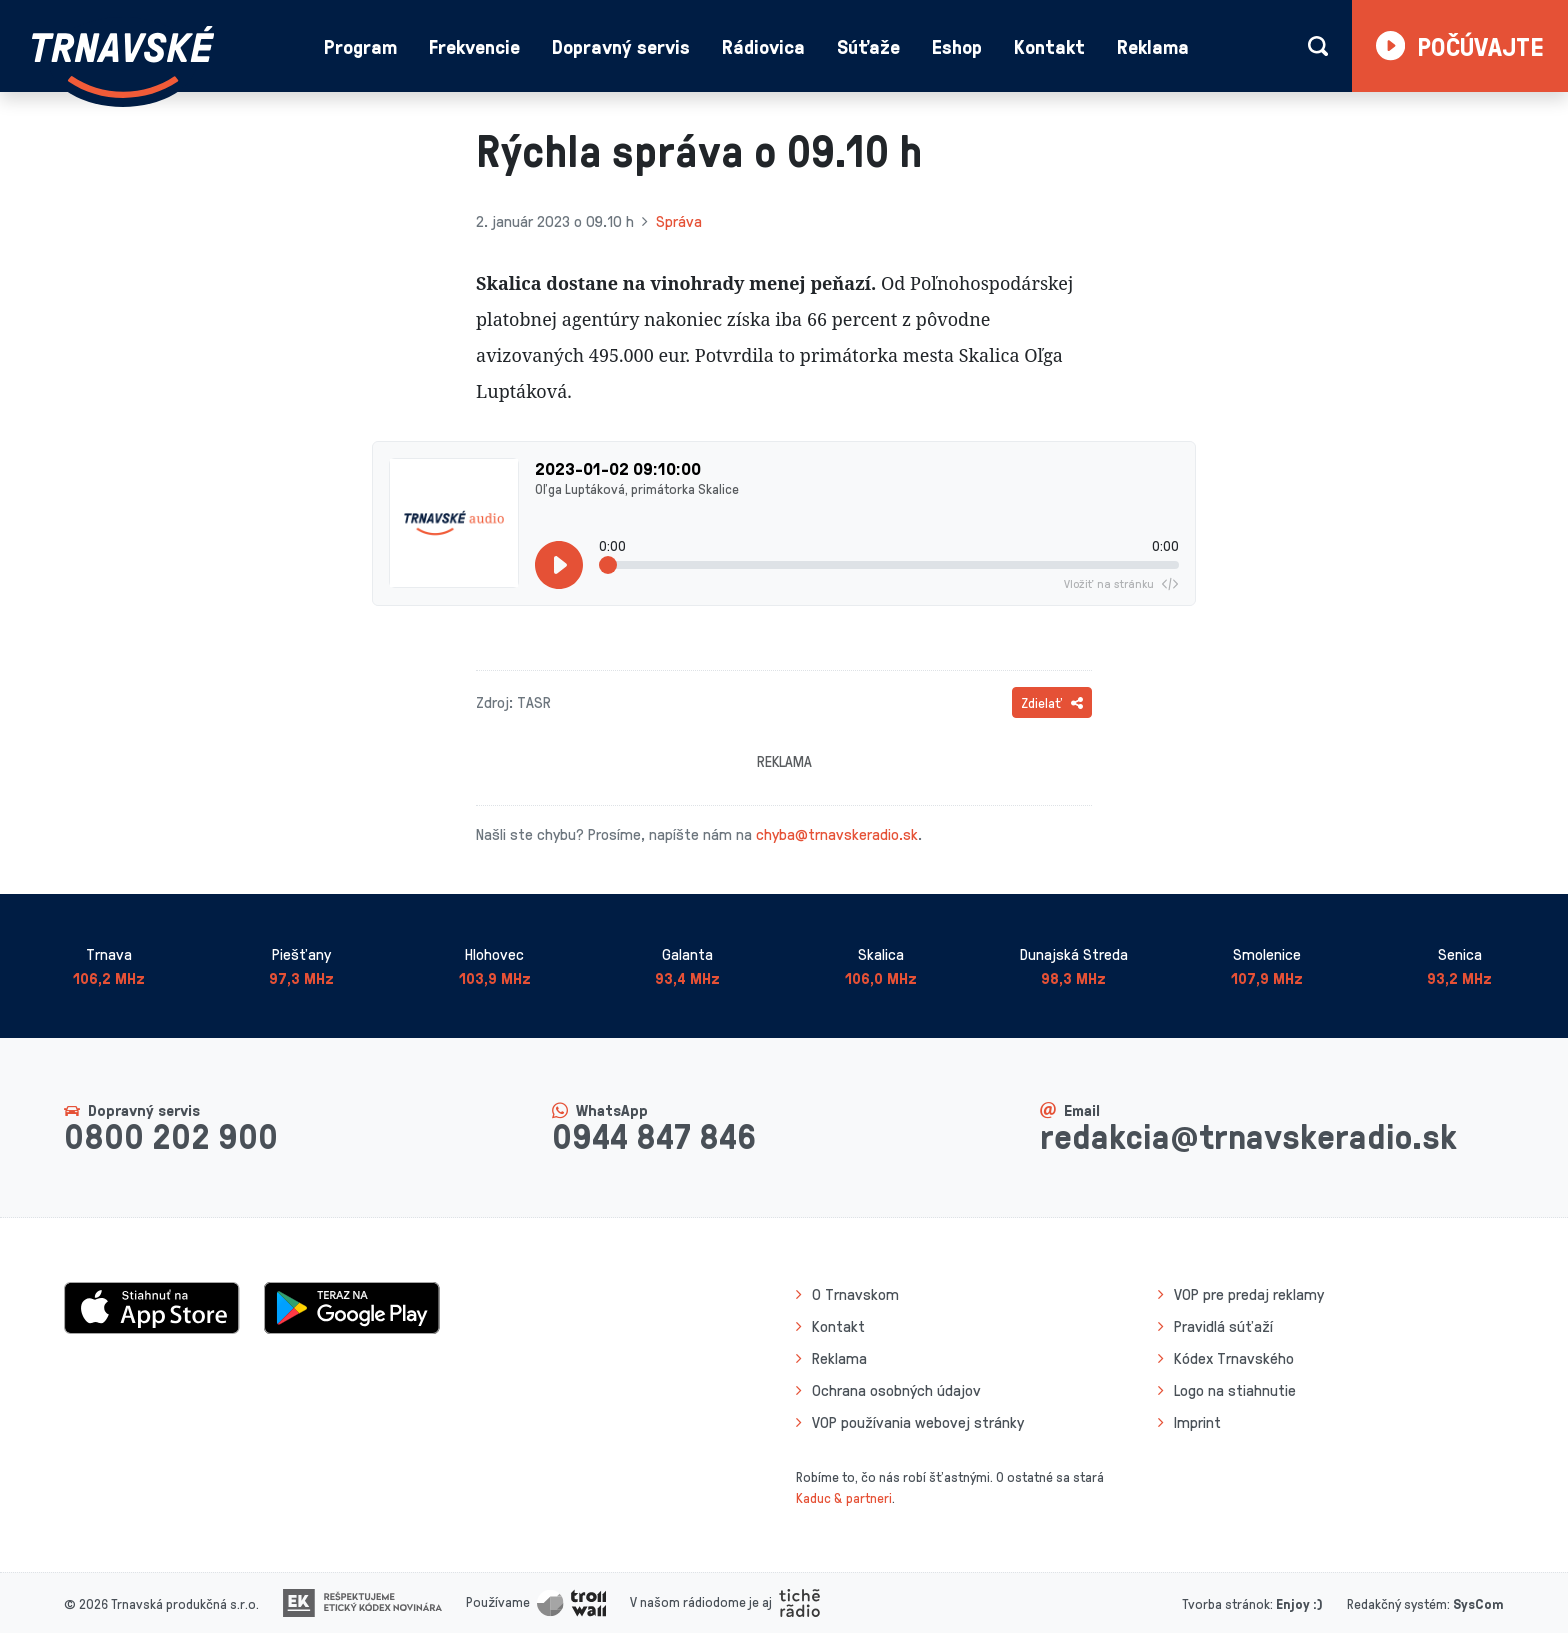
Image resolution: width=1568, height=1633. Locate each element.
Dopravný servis (621, 46)
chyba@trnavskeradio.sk (837, 834)
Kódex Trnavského (1234, 1358)
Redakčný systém (1397, 1603)
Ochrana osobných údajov (896, 1390)
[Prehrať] (559, 565)
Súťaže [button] (868, 46)
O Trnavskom (855, 1294)
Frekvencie (474, 46)
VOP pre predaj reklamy (1249, 1294)
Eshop (957, 46)
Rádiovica (763, 46)
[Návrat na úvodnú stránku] (123, 62)
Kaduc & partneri (844, 1497)
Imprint (1197, 1422)
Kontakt (1049, 46)
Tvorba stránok (1226, 1603)
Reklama (1153, 46)
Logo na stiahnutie (1235, 1390)
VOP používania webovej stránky (918, 1422)
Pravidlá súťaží (1223, 1326)
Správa (679, 221)
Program (360, 46)
